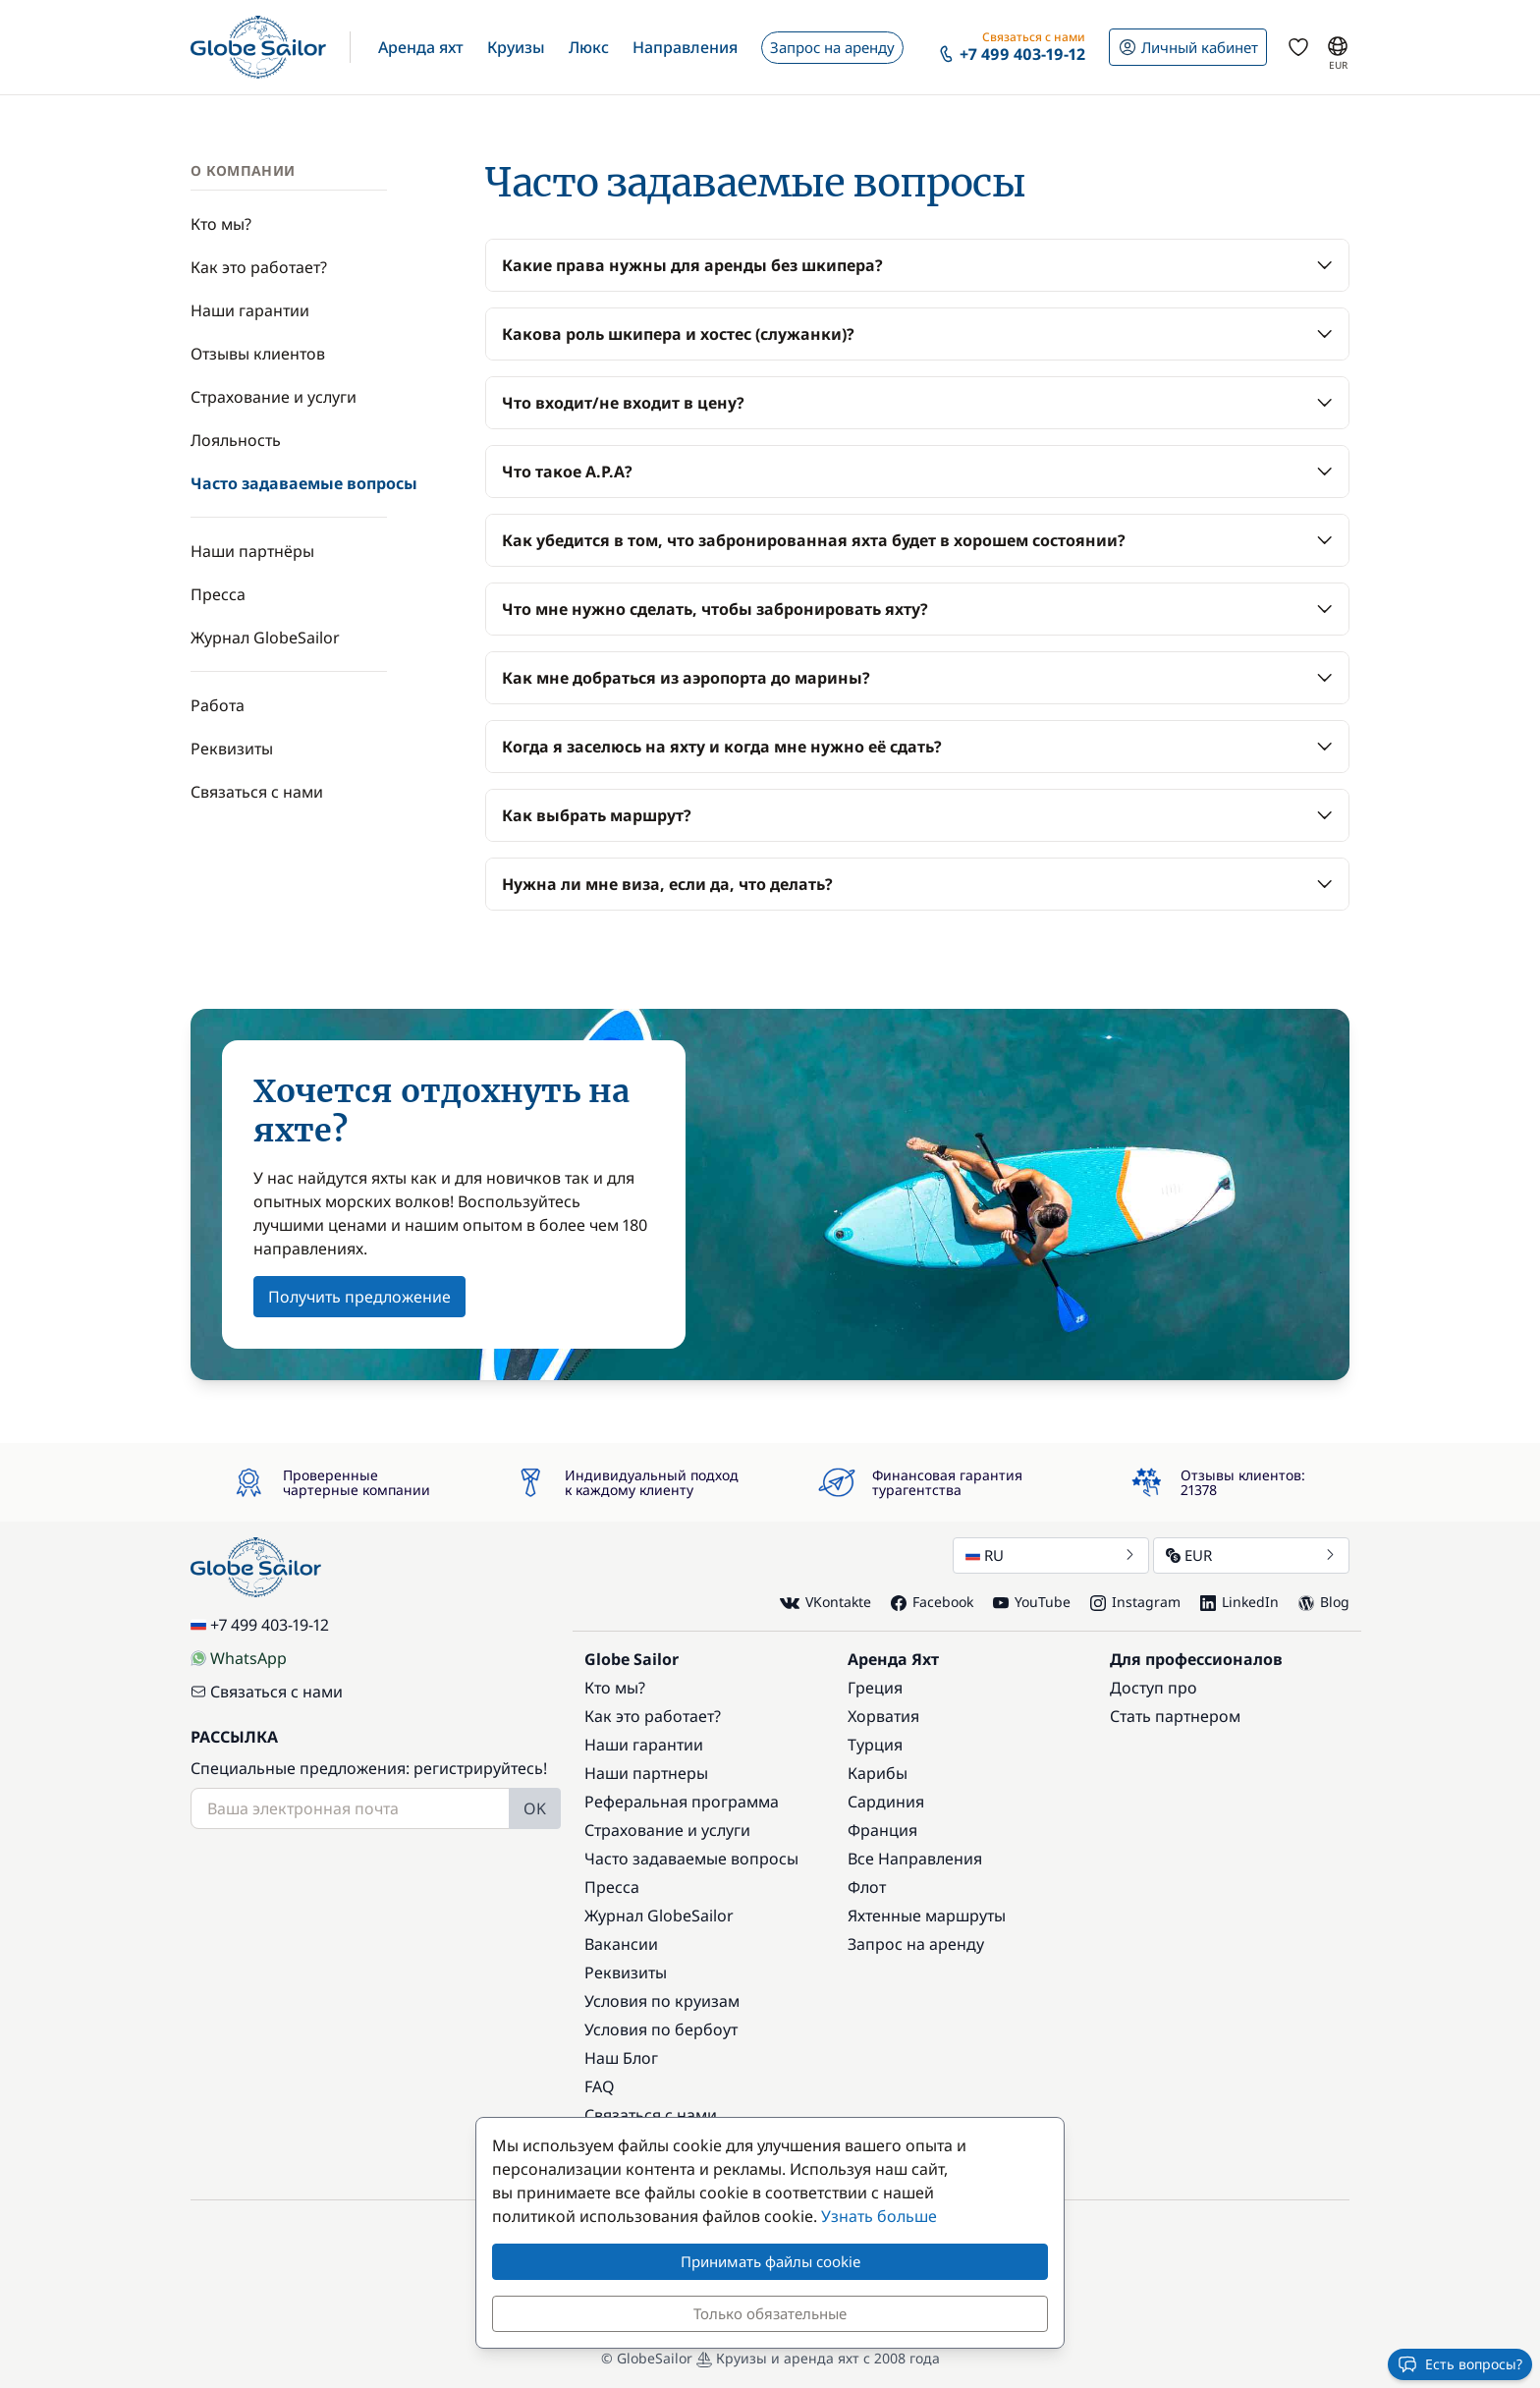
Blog (1323, 1601)
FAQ (599, 2086)
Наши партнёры (252, 551)
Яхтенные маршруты (927, 1915)
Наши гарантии (250, 310)
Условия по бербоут (661, 2029)
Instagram (1135, 1601)
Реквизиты (232, 748)
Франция (882, 1830)
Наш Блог (621, 2058)
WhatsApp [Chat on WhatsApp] (239, 1658)
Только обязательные (770, 2313)
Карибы (878, 1773)
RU (1050, 1555)
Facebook (932, 1601)
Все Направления (915, 1858)
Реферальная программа (681, 1801)
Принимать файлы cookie (770, 2261)
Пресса (218, 594)
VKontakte (825, 1602)
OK (534, 1808)
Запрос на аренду (916, 1944)
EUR (1251, 1555)
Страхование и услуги (274, 397)
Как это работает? (259, 267)
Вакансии (621, 1944)
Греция (875, 1687)
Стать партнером (1175, 1716)
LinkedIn (1239, 1601)
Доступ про (1153, 1687)
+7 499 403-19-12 (260, 1625)
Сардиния (886, 1801)
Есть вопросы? (1460, 2364)
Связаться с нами (257, 792)
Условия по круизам (662, 2001)
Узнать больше (879, 2216)
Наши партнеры (646, 1773)
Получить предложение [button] (359, 1296)
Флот (867, 1887)
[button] (420, 47)
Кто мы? (221, 224)
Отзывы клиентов (258, 353)
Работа (218, 705)
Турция (875, 1744)
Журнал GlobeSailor (265, 637)
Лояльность (236, 440)
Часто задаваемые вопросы (304, 483)
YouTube (1032, 1601)
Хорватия (883, 1716)
